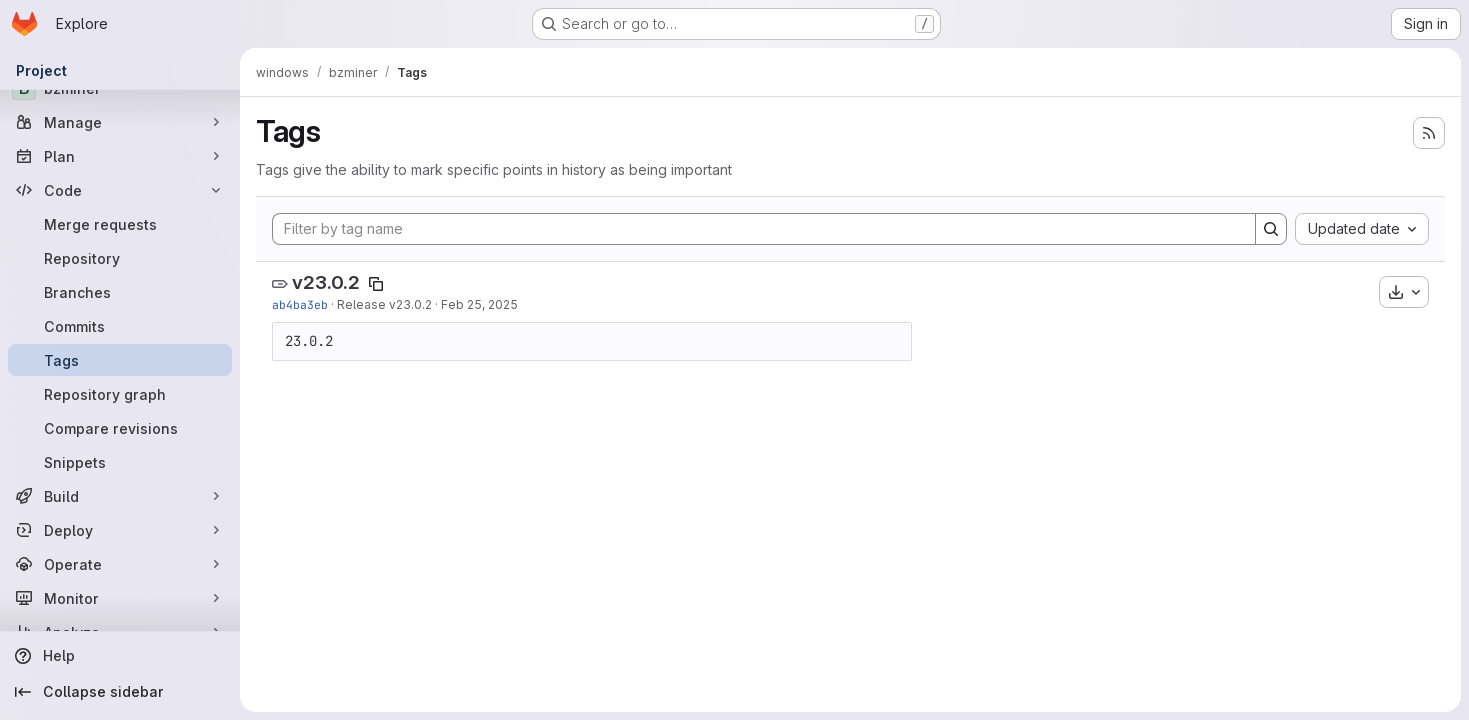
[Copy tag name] (376, 284)
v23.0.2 (326, 282)
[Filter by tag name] (764, 229)
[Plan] (120, 156)
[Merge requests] (120, 224)
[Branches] (120, 292)
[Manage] (120, 122)
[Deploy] (120, 530)
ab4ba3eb (300, 304)
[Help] (120, 656)
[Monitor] (120, 598)
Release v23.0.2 (384, 304)
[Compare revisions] (120, 428)
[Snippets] (120, 462)
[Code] (120, 190)
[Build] (120, 496)
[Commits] (120, 326)
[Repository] (120, 258)
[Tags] (120, 360)
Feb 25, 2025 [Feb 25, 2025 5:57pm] (479, 304)
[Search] (1271, 229)
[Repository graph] (120, 394)
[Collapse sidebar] (120, 692)
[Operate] (120, 564)
